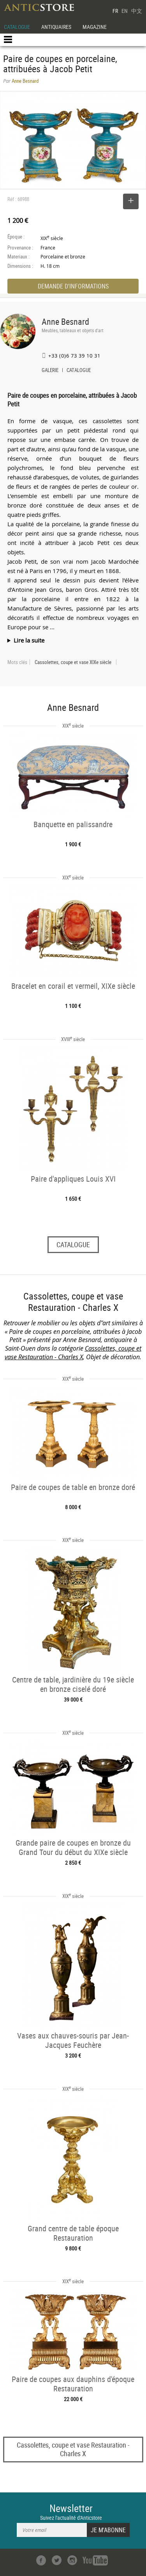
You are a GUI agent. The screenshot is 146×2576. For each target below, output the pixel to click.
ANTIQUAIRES (56, 26)
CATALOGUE (17, 26)
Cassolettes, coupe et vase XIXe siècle (73, 662)
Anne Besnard (65, 321)
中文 (136, 10)
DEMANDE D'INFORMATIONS (73, 286)
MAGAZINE (95, 26)
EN (124, 10)
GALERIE (50, 371)
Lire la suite (29, 640)
